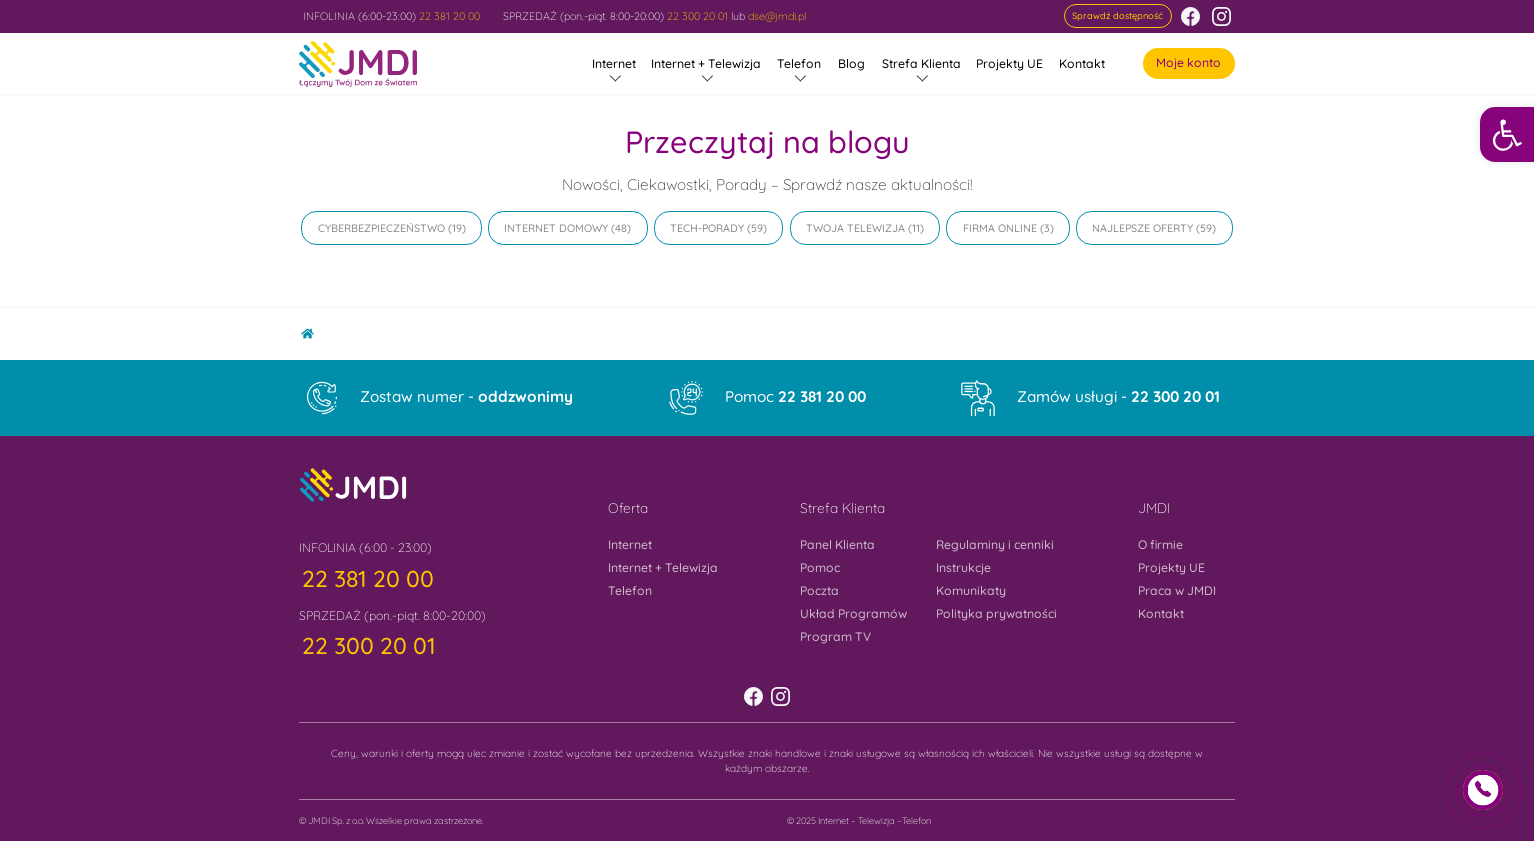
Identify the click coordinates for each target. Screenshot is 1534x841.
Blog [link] (851, 63)
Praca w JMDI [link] (1177, 590)
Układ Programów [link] (853, 613)
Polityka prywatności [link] (996, 613)
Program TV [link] (835, 636)
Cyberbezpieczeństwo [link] (381, 228)
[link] (1507, 134)
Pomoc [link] (795, 396)
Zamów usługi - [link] (1118, 396)
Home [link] (314, 330)
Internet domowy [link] (556, 228)
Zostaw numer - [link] (466, 396)
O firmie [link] (1160, 544)
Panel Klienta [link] (837, 544)
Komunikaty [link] (971, 590)
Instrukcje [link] (963, 567)
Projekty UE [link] (1009, 63)
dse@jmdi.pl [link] (777, 16)
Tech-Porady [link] (707, 228)
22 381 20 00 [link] (449, 16)
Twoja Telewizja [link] (855, 228)
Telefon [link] (799, 63)
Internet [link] (614, 63)
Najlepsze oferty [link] (1142, 228)
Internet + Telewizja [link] (706, 63)
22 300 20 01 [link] (697, 16)
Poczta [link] (819, 590)
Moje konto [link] (1188, 62)
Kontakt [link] (1082, 63)
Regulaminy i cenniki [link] (995, 544)
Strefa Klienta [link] (921, 63)
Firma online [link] (1000, 228)
